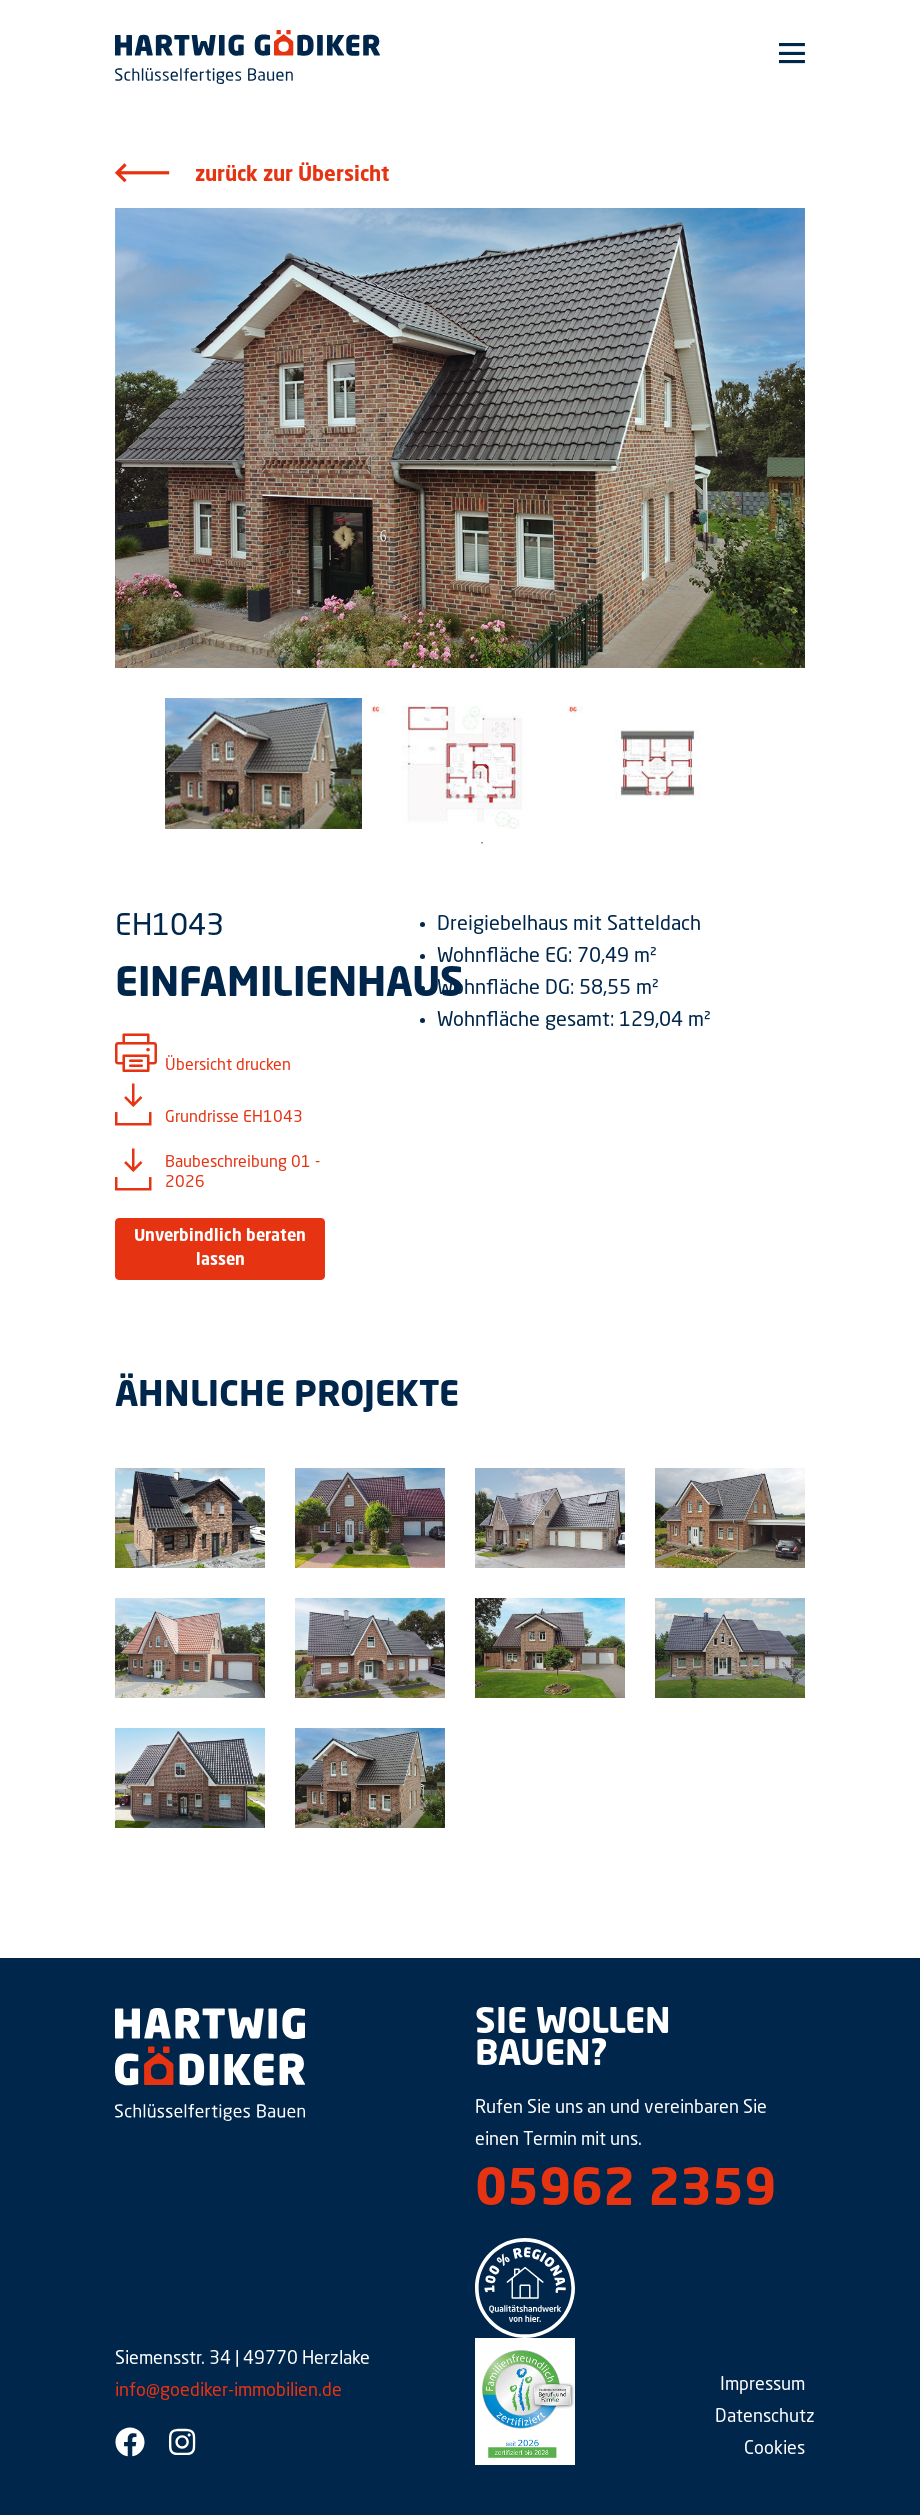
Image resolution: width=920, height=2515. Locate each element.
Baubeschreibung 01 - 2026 (242, 1173)
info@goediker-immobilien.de (228, 2391)
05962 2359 (625, 2192)
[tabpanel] (263, 763)
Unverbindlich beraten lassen (220, 1249)
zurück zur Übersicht (292, 176)
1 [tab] (482, 843)
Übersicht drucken (228, 1066)
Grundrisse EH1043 (234, 1118)
